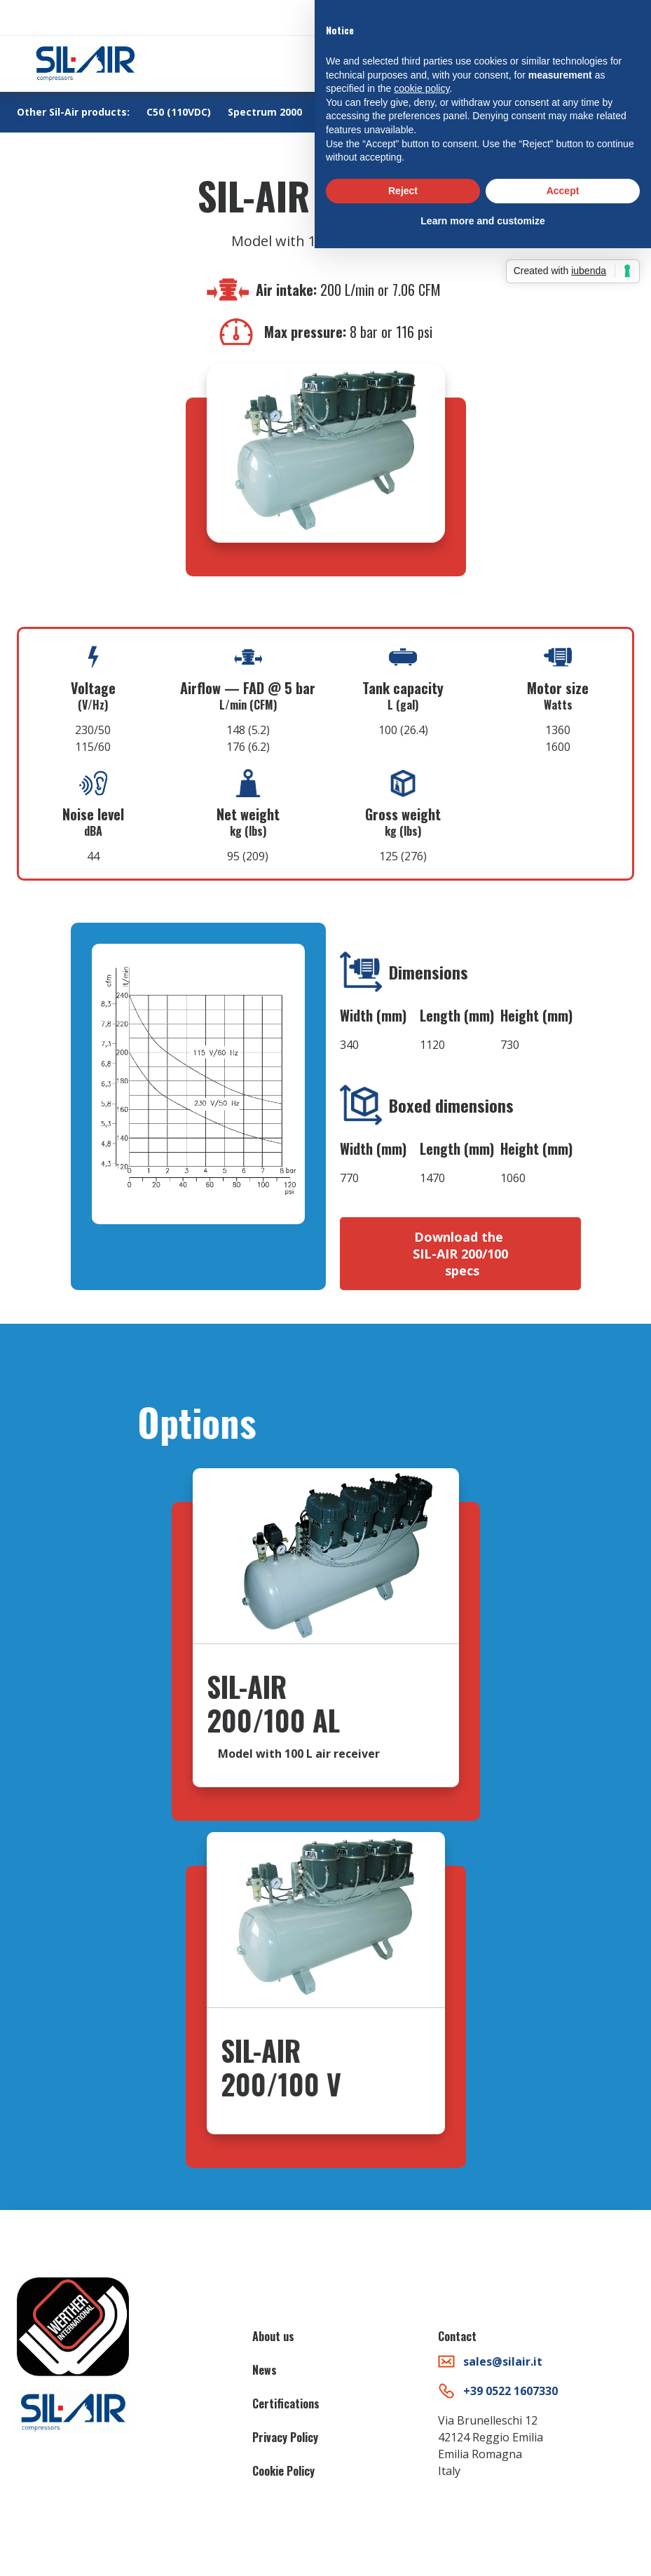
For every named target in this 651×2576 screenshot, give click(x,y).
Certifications (286, 2403)
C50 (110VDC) (178, 111)
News (264, 2369)
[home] (85, 64)
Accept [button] (563, 190)
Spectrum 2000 (265, 111)
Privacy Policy (285, 2437)
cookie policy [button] (421, 88)
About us (273, 2336)
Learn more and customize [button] (482, 220)
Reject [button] (403, 190)
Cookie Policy (283, 2470)
